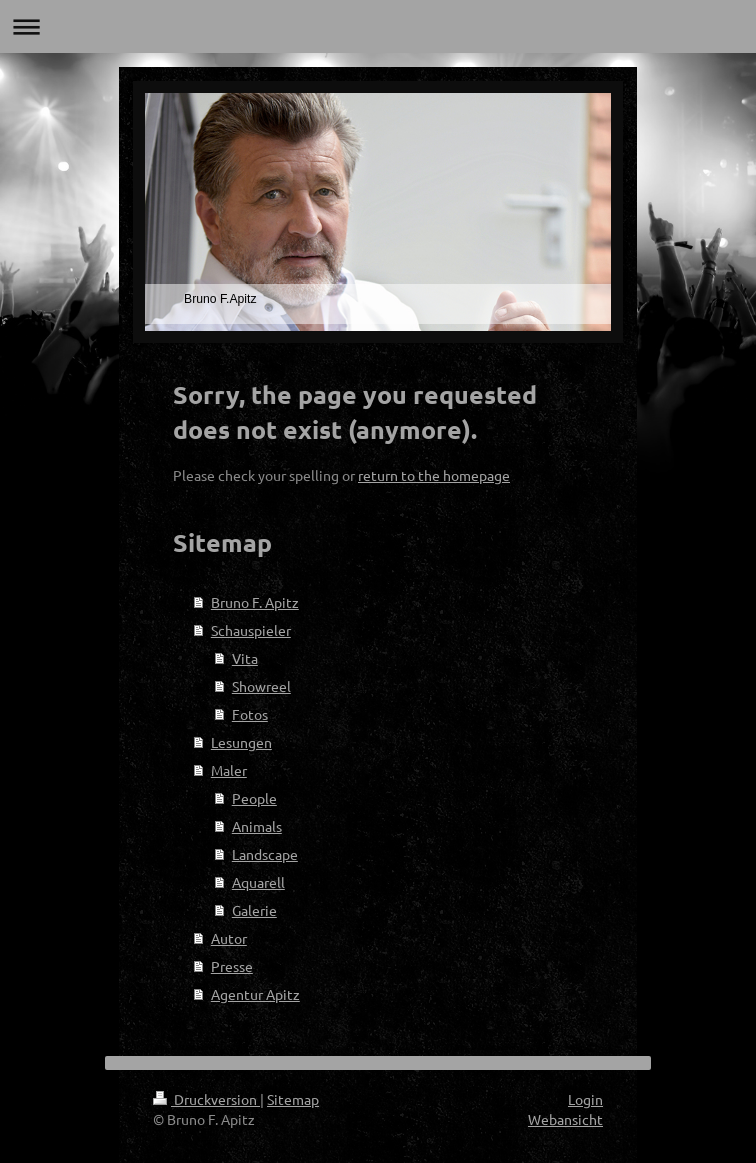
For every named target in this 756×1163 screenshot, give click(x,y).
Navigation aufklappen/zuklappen (378, 26)
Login (585, 1099)
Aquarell (258, 882)
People (254, 798)
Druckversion (206, 1099)
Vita (245, 658)
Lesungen (241, 742)
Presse (232, 966)
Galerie (254, 910)
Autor (229, 938)
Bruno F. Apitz (255, 602)
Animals (257, 826)
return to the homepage (434, 475)
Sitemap (293, 1099)
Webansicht (565, 1119)
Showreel (261, 686)
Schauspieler (251, 630)
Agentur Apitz (255, 994)
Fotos (250, 714)
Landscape (265, 854)
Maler (229, 770)
